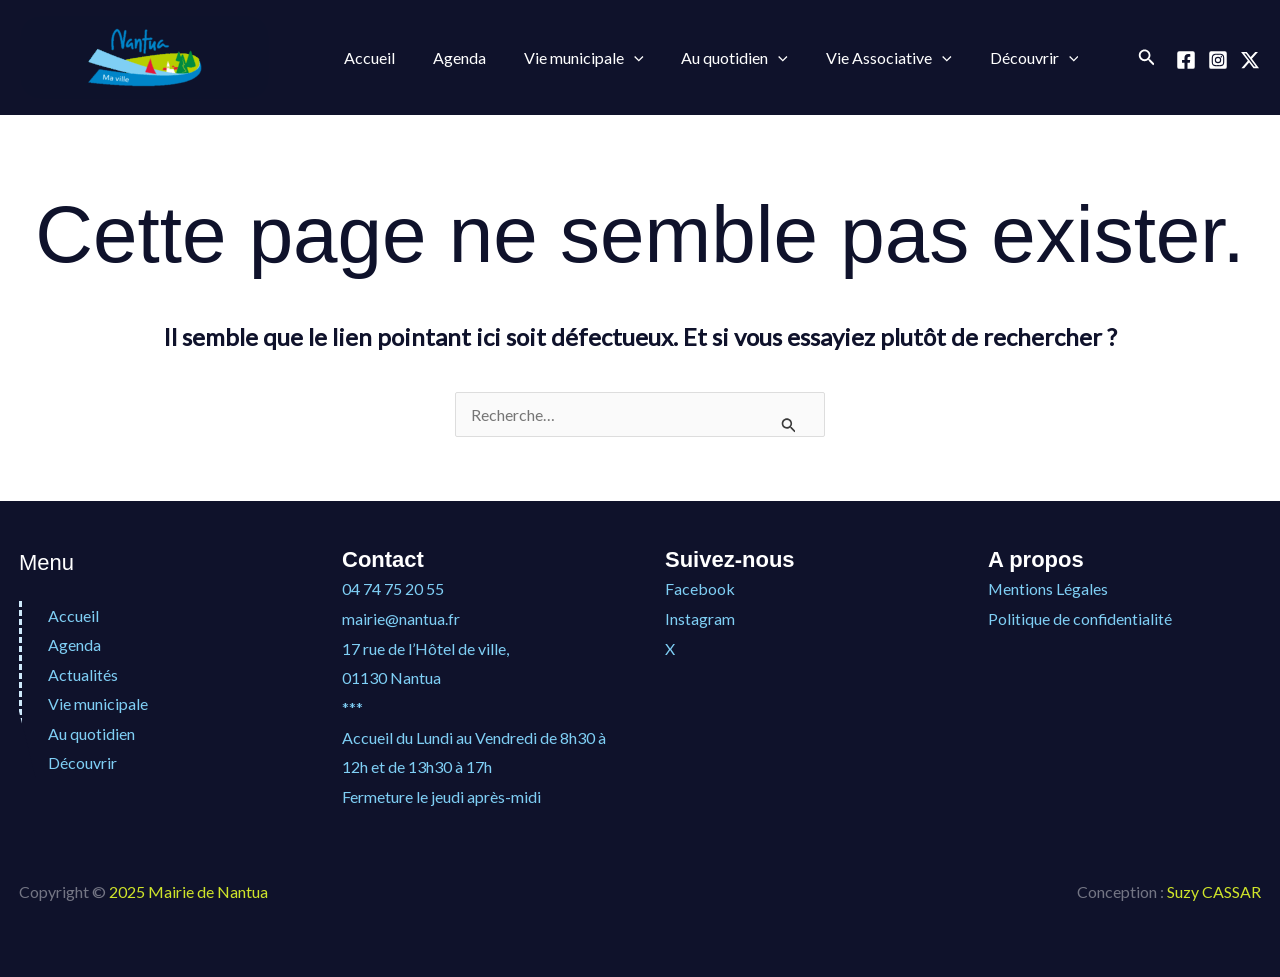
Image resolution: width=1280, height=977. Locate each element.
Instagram (700, 618)
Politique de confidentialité (1080, 618)
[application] (619, 58)
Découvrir (1001, 58)
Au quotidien (714, 58)
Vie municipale (569, 58)
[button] (1147, 57)
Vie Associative (862, 58)
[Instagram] (1218, 60)
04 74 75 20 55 (393, 588)
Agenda (450, 57)
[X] (1250, 60)
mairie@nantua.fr (401, 618)
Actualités (83, 674)
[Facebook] (1186, 60)
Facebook (700, 588)
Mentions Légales (1048, 588)
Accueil (366, 57)
